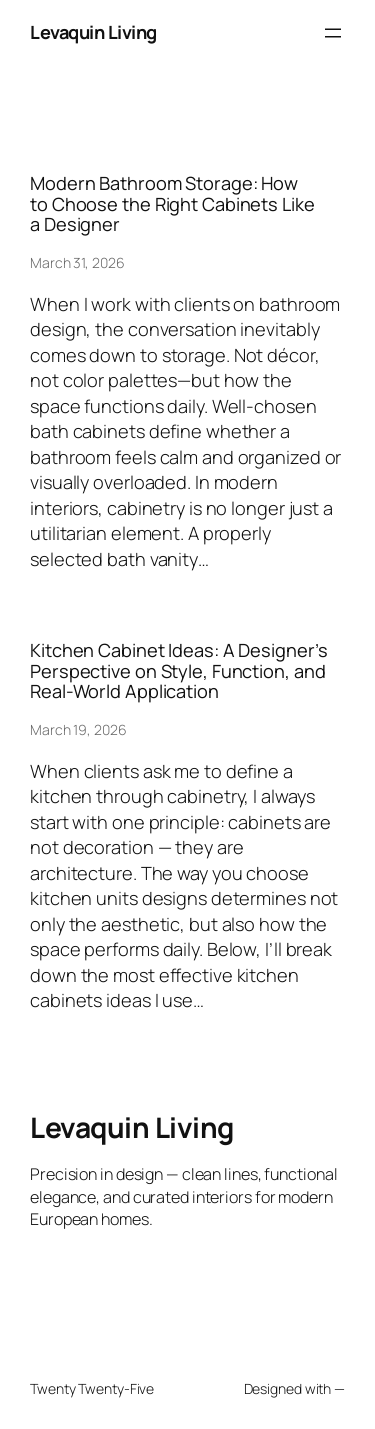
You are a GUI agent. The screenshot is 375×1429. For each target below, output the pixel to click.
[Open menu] (333, 33)
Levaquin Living (93, 32)
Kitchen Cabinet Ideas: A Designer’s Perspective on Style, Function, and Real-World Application (179, 670)
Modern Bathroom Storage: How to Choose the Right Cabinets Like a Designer (172, 203)
